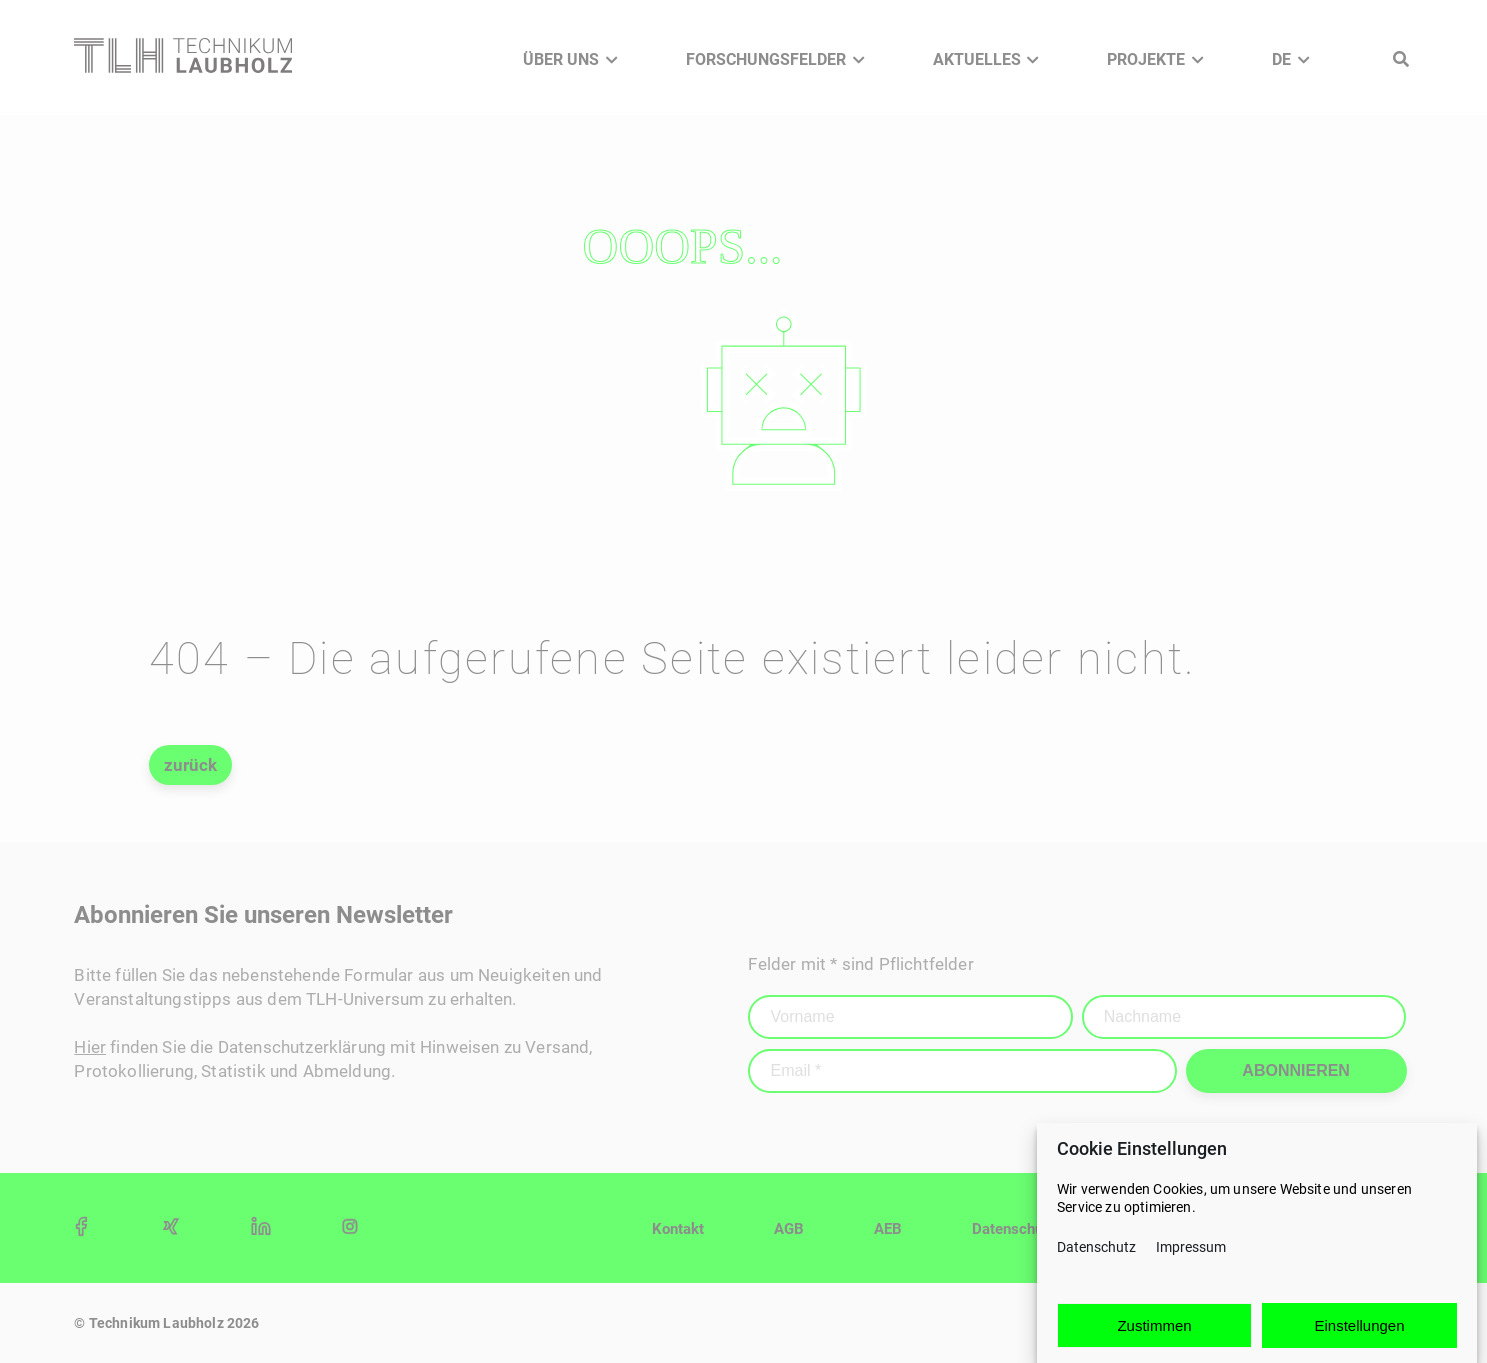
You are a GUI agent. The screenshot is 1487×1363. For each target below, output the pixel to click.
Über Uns (561, 59)
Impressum (1191, 1251)
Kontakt (678, 1229)
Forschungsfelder (766, 59)
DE (1281, 59)
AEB (888, 1229)
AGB (789, 1229)
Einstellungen (1359, 1328)
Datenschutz (1096, 1251)
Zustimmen (1154, 1328)
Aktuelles (977, 59)
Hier (90, 1047)
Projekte (1146, 59)
